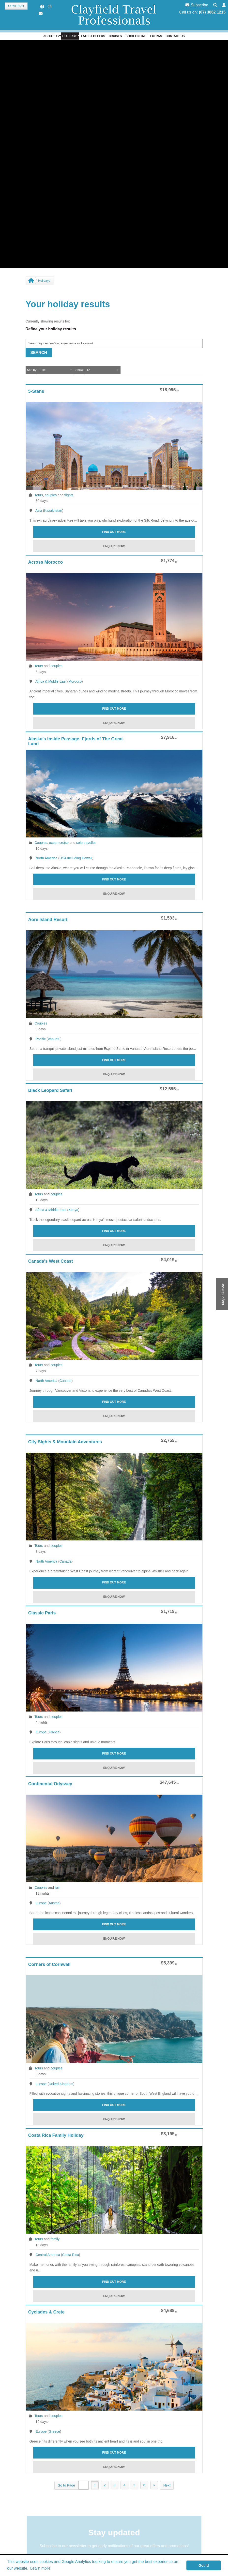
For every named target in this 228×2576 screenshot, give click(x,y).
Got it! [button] (203, 2565)
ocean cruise (59, 620)
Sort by (31, 147)
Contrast (16, 6)
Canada (66, 1158)
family (55, 2016)
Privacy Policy (128, 2392)
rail (57, 1665)
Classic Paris (42, 1390)
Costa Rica (70, 2032)
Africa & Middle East (50, 458)
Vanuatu (54, 816)
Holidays (44, 57)
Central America (47, 2032)
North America (46, 635)
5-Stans (36, 168)
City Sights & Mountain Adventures (65, 1218)
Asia (38, 288)
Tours (38, 272)
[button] (224, 5)
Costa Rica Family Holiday (56, 1912)
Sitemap (124, 2402)
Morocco (75, 458)
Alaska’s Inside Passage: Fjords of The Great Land (75, 518)
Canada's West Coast (50, 1038)
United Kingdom (61, 1861)
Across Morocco (45, 339)
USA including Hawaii (76, 635)
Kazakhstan (53, 288)
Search (38, 130)
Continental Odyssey (50, 1560)
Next (169, 2262)
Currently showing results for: (48, 98)
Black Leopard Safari (50, 867)
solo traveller (86, 620)
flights (69, 272)
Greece (54, 2208)
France (54, 1509)
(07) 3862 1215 (212, 12)
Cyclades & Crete (46, 2089)
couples (51, 272)
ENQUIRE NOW (223, 1294)
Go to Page (64, 2262)
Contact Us (126, 2382)
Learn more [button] (40, 2568)
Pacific (40, 816)
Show (79, 147)
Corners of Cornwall (49, 1741)
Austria (54, 1680)
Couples (40, 620)
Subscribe (198, 5)
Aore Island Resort (48, 696)
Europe (40, 1509)
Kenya (73, 987)
